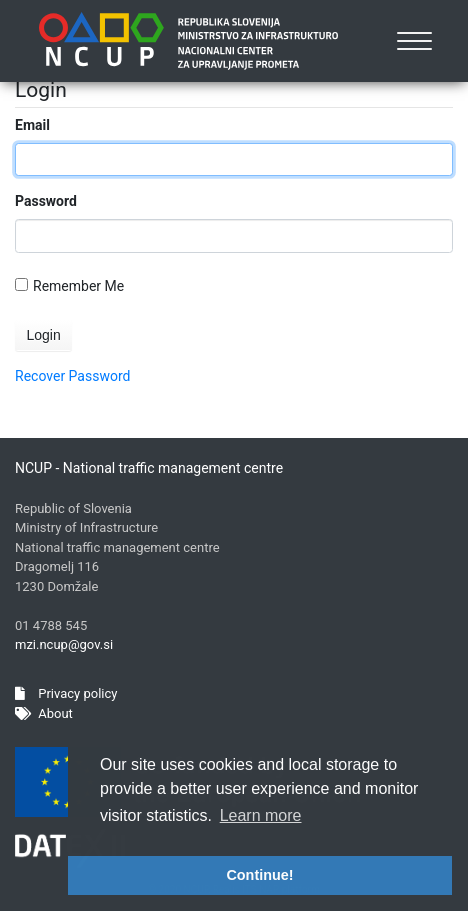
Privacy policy (66, 693)
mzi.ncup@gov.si (64, 644)
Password (46, 201)
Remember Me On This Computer (78, 286)
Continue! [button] (259, 875)
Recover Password (72, 376)
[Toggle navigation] (415, 41)
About (44, 713)
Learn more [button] (261, 815)
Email (32, 125)
